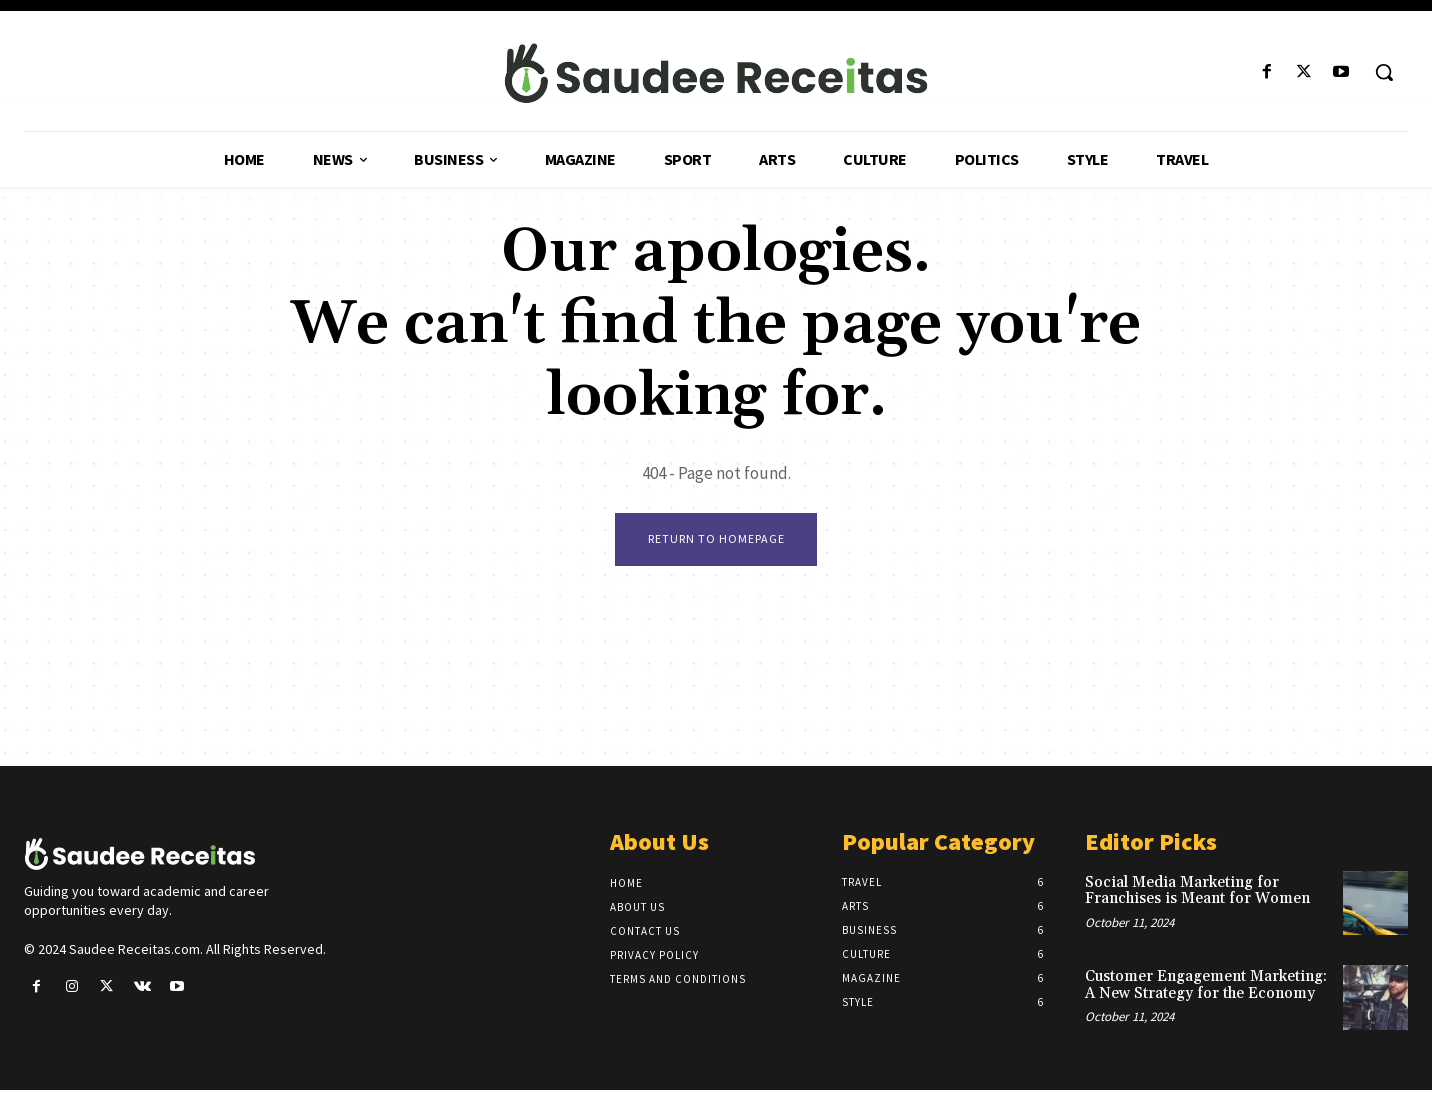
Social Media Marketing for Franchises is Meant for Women (1197, 893)
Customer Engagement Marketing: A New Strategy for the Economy (1206, 988)
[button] (1384, 72)
